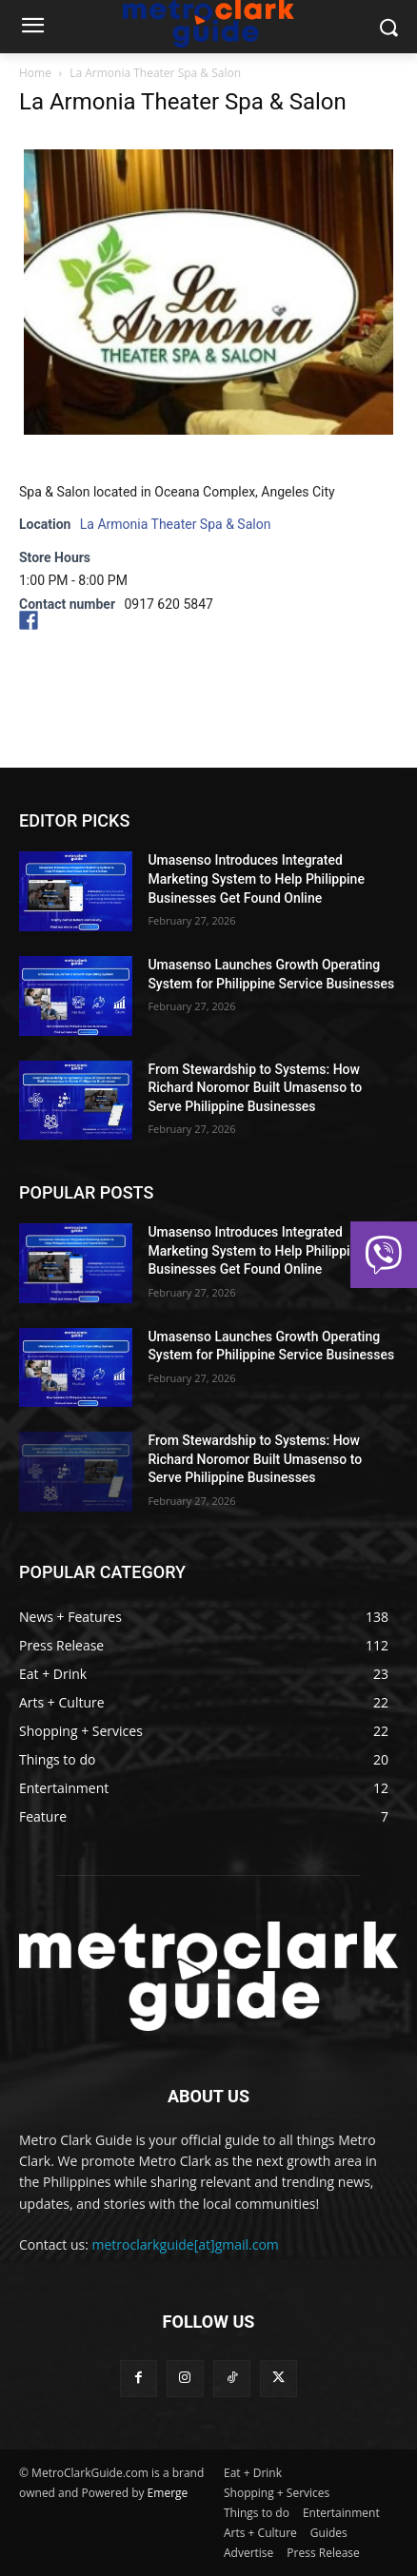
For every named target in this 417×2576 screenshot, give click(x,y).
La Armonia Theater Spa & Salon (175, 524)
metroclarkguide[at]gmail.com (185, 2244)
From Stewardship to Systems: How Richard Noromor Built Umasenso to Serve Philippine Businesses (255, 1088)
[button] (383, 1254)
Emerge (168, 2493)
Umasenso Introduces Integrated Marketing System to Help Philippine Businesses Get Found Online (256, 878)
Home (35, 73)
